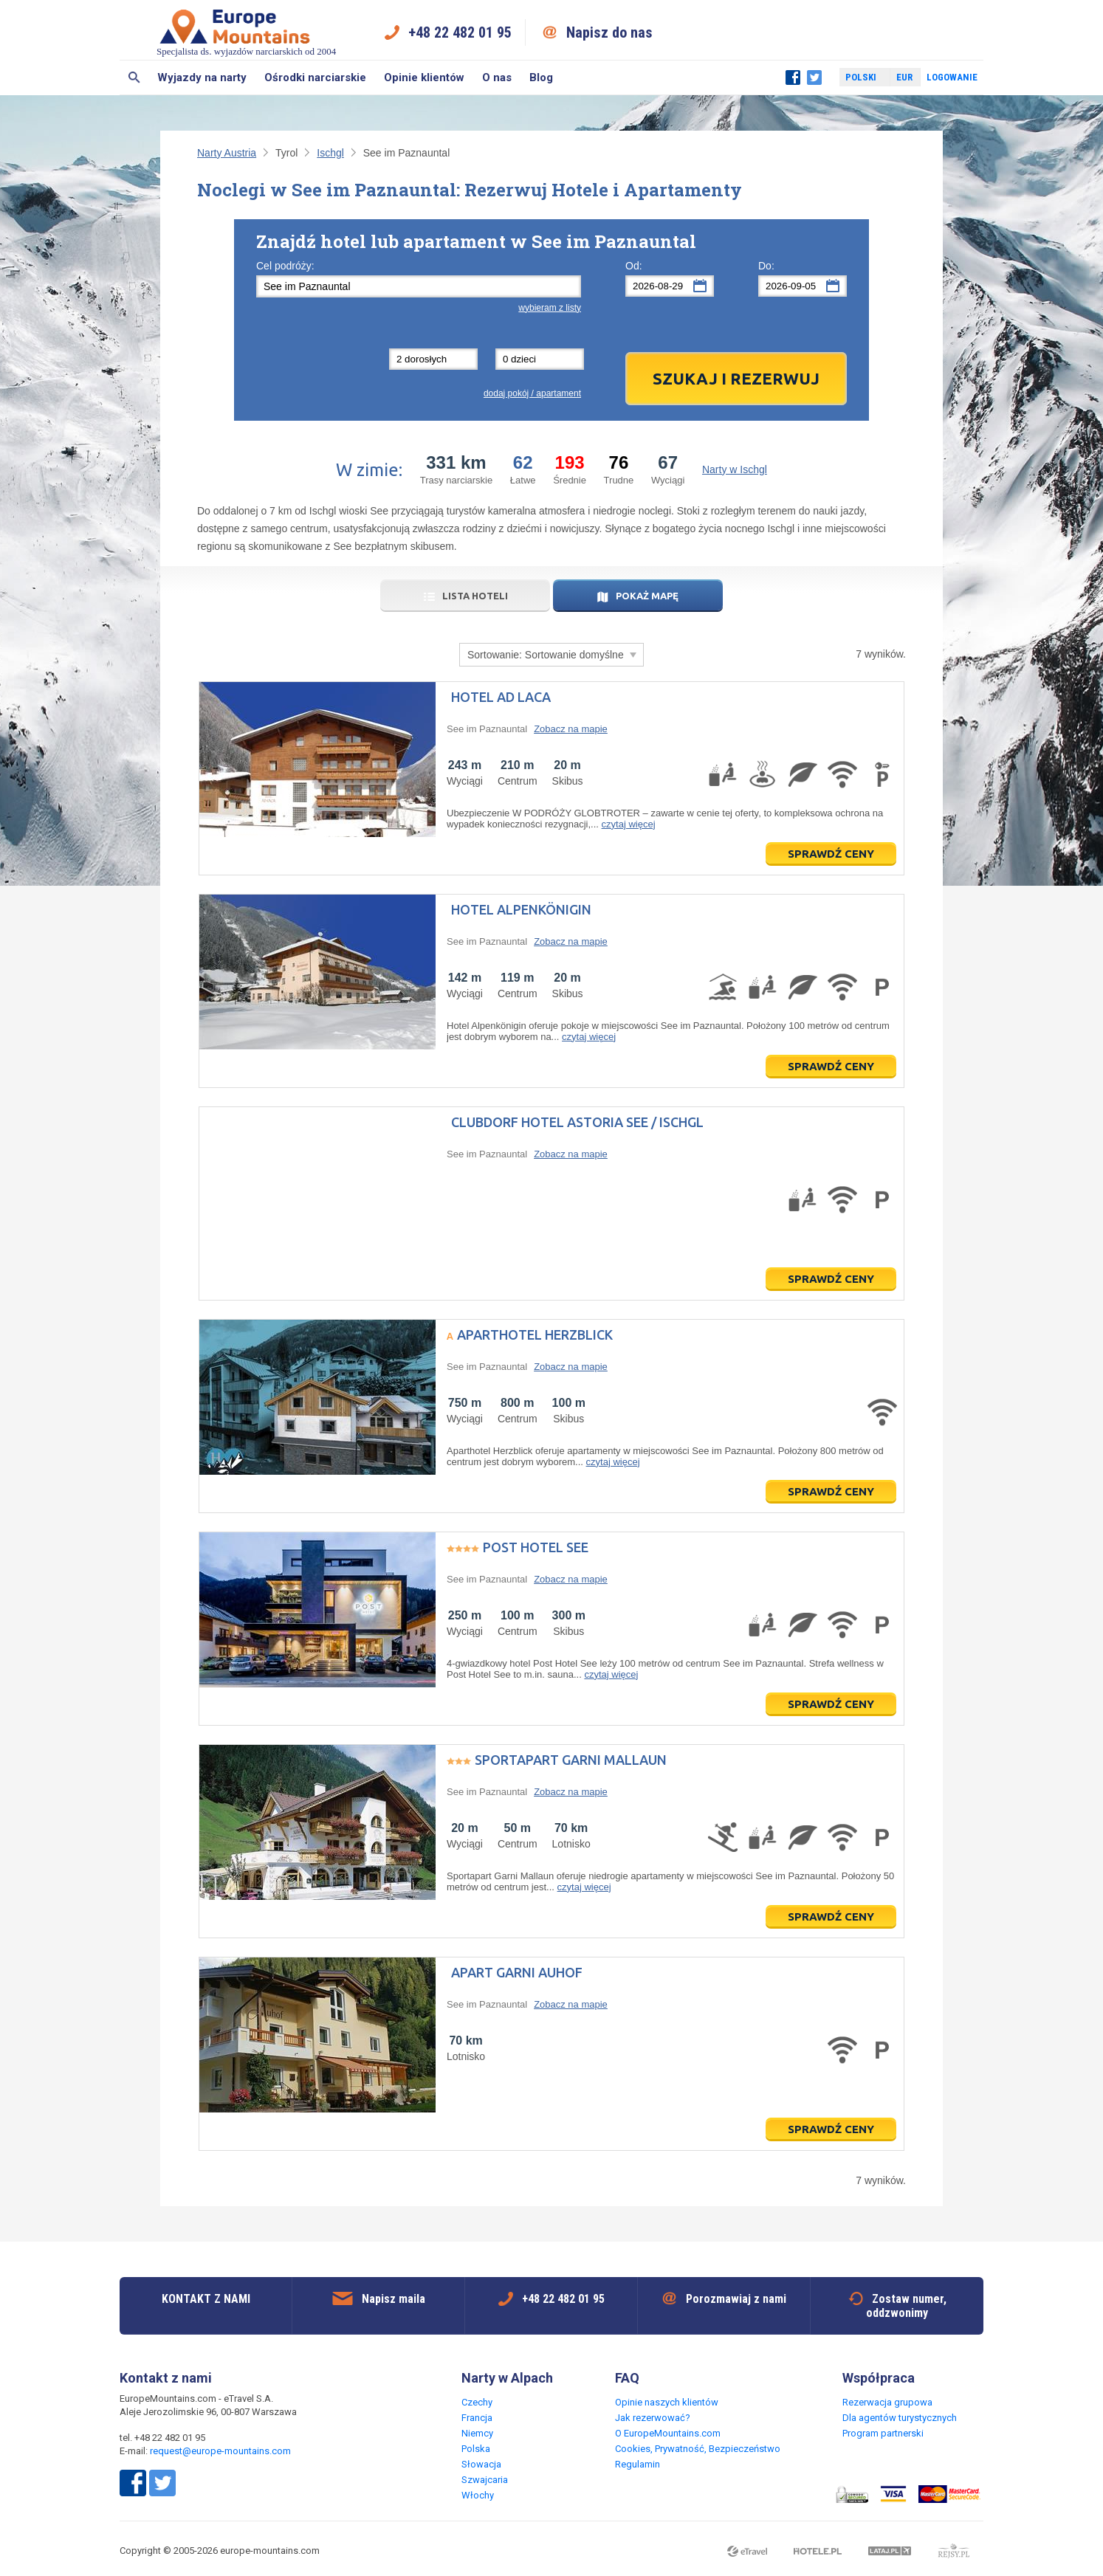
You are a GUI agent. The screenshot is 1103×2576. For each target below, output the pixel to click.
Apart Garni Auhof (517, 1972)
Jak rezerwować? (652, 2417)
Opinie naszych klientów (666, 2402)
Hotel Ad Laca (501, 696)
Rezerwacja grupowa (887, 2402)
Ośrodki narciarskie (315, 77)
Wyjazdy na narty (202, 77)
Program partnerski (883, 2433)
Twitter (814, 77)
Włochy (477, 2495)
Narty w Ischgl (734, 469)
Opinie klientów (424, 77)
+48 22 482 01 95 (460, 32)
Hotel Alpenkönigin (521, 909)
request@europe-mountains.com (220, 2450)
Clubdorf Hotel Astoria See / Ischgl (577, 1122)
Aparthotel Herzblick (535, 1334)
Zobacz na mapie (571, 728)
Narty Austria (226, 153)
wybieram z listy (549, 308)
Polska (475, 2448)
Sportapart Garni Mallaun (571, 1759)
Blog (541, 77)
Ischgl (330, 153)
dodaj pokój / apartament (532, 393)
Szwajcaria (484, 2479)
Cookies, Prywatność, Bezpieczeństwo (697, 2448)
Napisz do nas (609, 32)
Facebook (793, 77)
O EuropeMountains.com (668, 2433)
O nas (497, 77)
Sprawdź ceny (831, 853)
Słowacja (481, 2464)
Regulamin (637, 2464)
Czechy (476, 2402)
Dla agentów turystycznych (899, 2417)
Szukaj (134, 77)
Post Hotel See (535, 1547)
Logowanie (952, 77)
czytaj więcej (629, 824)
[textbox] (418, 286)
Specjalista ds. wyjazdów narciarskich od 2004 (246, 32)
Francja (476, 2417)
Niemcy (477, 2433)
